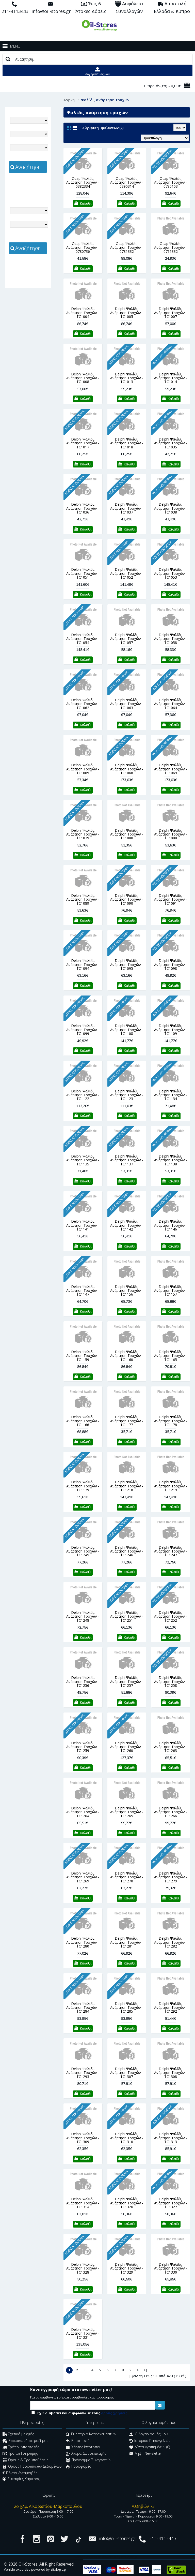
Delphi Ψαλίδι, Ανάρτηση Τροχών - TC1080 (126, 834)
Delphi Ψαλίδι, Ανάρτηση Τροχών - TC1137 (126, 1160)
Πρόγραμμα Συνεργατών (88, 2460)
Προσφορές (78, 2467)
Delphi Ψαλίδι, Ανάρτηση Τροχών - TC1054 (82, 638)
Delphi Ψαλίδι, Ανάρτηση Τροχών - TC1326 (126, 2203)
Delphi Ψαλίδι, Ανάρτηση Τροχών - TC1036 (82, 508)
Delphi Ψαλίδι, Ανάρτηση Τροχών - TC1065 (82, 769)
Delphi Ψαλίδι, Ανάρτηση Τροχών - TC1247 (170, 1551)
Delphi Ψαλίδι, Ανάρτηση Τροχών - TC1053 (170, 573)
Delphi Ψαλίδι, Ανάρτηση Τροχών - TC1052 (126, 573)
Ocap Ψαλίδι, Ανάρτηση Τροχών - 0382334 (82, 182)
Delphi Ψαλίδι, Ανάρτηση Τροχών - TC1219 (170, 1486)
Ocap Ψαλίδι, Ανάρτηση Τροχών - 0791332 (170, 247)
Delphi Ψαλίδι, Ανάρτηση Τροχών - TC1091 (170, 899)
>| (146, 2370)
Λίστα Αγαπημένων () (149, 2447)
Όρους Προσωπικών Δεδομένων (32, 2467)
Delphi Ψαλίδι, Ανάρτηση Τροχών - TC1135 (82, 1160)
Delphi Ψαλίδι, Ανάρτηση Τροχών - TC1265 (126, 1812)
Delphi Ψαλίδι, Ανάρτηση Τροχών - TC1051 (82, 573)
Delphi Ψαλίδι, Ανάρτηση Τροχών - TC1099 (82, 1029)
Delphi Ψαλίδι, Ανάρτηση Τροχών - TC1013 (126, 378)
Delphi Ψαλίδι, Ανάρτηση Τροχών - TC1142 (126, 1225)
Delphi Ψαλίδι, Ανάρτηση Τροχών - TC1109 (170, 1029)
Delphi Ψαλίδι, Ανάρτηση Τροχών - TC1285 (126, 2007)
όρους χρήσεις (114, 2413)
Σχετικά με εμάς (18, 2435)
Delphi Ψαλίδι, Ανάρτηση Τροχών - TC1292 (170, 2007)
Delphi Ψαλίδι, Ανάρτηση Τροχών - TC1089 (82, 899)
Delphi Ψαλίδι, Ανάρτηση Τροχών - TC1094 (82, 964)
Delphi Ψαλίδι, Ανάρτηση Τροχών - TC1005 (126, 312)
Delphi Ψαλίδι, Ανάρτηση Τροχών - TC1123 (126, 1095)
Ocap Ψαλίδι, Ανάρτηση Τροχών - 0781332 (126, 247)
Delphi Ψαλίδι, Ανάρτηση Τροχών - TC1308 (170, 2072)
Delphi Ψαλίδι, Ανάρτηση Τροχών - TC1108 (126, 1029)
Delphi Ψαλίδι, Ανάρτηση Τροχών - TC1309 (82, 2137)
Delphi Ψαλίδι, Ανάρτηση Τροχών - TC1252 (170, 1616)
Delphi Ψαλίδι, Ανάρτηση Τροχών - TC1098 (170, 964)
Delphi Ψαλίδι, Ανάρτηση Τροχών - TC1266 (170, 1812)
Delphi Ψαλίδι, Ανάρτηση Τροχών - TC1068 (126, 769)
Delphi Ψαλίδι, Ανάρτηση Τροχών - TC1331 (82, 2333)
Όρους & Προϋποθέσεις (25, 2460)
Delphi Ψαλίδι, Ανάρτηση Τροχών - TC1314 (82, 2203)
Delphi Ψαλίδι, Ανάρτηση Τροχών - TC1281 (126, 1942)
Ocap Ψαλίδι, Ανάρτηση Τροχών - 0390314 (126, 182)
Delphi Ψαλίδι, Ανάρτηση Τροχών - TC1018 (126, 443)
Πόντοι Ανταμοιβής (20, 2473)
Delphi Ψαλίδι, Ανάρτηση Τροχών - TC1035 (170, 443)
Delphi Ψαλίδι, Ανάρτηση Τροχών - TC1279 (170, 1877)
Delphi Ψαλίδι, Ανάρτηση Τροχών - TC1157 (170, 1290)
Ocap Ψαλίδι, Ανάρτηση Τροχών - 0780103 (170, 182)
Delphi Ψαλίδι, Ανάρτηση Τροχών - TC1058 (170, 638)
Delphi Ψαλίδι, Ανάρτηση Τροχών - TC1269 (82, 1877)
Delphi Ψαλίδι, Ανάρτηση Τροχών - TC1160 (126, 1355)
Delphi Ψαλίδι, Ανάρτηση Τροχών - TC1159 (82, 1355)
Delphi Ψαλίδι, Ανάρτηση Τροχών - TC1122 (82, 1095)
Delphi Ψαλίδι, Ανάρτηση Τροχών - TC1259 (82, 1746)
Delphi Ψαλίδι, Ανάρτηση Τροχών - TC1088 (170, 834)
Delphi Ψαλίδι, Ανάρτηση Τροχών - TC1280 (82, 1942)
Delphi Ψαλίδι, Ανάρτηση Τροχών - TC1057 (126, 638)
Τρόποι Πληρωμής (20, 2454)
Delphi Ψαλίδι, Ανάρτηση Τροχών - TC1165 (170, 1355)
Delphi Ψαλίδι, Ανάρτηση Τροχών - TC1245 (82, 1551)
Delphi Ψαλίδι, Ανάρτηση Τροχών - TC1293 (82, 2072)
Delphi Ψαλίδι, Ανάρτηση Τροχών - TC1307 (126, 2072)
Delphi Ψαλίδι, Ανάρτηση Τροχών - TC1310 (126, 2137)
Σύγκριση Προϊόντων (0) (102, 127)
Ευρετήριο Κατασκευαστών (91, 2435)
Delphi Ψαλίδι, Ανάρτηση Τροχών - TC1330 (170, 2268)
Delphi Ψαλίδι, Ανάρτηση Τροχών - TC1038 (170, 508)
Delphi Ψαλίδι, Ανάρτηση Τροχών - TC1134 (170, 1095)
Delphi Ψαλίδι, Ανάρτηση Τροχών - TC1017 (82, 443)
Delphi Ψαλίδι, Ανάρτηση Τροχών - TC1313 (170, 2137)
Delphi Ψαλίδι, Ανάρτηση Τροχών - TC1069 (170, 769)
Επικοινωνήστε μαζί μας (25, 2441)
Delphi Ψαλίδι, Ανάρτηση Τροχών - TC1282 (170, 1942)
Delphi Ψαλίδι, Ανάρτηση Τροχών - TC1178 (170, 1420)
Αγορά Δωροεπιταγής (86, 2454)
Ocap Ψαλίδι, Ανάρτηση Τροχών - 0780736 (82, 247)
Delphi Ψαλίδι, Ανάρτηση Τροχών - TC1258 (170, 1681)
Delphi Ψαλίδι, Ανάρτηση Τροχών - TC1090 (126, 899)
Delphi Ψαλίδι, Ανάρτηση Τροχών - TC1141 (82, 1225)
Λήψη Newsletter (145, 2454)
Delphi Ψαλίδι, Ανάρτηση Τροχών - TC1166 (82, 1420)
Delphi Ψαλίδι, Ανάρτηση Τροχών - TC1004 (82, 312)
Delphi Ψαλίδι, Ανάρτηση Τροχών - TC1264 (82, 1812)
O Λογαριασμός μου (148, 2435)
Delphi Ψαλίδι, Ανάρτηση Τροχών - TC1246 (126, 1551)
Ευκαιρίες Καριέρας (21, 2478)
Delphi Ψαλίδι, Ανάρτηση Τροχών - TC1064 (170, 703)
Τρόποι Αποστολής (21, 2447)
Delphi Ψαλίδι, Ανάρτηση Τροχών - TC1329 (126, 2268)
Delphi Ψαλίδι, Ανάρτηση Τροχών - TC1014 (170, 378)
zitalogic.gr (28, 189)
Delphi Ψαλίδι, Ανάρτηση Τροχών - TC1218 (126, 1486)
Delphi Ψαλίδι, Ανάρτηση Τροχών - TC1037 (126, 508)
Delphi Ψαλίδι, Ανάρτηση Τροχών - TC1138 (170, 1160)
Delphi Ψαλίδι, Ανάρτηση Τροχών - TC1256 (82, 1681)
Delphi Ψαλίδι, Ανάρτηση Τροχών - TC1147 (82, 1290)
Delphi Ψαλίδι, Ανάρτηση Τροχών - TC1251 (126, 1616)
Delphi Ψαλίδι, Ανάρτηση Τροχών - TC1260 (126, 1746)
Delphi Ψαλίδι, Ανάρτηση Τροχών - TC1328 (82, 2268)
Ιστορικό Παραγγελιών (149, 2441)
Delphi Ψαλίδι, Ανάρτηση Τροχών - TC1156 (126, 1290)
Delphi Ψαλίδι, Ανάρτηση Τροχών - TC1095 (126, 964)
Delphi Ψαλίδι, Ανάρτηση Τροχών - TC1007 (170, 312)
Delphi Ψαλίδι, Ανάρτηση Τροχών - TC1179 (82, 1486)
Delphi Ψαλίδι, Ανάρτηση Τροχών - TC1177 (126, 1420)
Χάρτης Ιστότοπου (84, 2447)
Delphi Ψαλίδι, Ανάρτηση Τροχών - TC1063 (126, 703)
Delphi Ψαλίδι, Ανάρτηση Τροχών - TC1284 (82, 2007)
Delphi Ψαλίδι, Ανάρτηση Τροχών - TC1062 (82, 703)
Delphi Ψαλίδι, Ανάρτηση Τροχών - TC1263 (170, 1746)
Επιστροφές (78, 2441)
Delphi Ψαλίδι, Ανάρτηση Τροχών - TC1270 (126, 1877)
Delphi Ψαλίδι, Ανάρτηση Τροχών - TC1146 (170, 1225)
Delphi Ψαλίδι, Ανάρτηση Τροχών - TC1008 (82, 378)
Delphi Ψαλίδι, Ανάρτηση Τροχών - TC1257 (126, 1681)
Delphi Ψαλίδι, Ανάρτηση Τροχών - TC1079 (82, 834)
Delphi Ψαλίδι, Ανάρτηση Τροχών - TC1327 (170, 2203)
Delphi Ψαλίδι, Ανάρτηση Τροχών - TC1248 (82, 1616)
